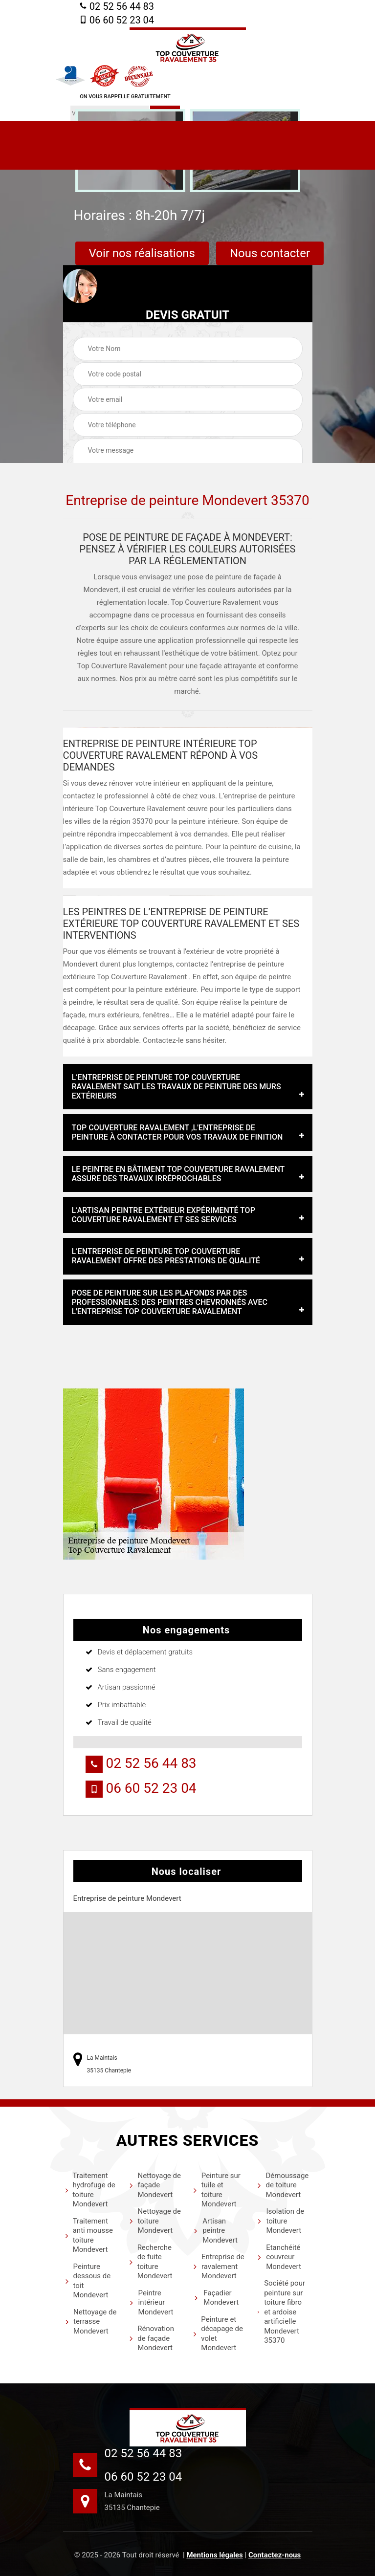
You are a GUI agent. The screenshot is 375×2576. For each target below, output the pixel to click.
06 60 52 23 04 (116, 20)
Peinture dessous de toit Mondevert (88, 2281)
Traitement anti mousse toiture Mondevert (89, 2235)
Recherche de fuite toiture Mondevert (151, 2262)
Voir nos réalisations (142, 253)
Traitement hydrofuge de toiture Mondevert (90, 2190)
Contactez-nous (274, 2555)
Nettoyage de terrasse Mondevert (91, 2321)
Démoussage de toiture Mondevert (283, 2185)
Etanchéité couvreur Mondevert (279, 2257)
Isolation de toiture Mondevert (281, 2221)
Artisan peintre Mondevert (216, 2231)
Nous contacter (270, 253)
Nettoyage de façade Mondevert (155, 2185)
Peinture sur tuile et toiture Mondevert (217, 2190)
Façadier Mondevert (216, 2298)
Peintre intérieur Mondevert (152, 2302)
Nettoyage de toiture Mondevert (155, 2221)
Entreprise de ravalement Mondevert (219, 2266)
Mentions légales (214, 2555)
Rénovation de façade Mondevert (152, 2338)
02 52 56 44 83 (116, 6)
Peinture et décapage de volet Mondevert (218, 2334)
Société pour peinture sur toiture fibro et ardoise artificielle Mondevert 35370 (281, 2312)
